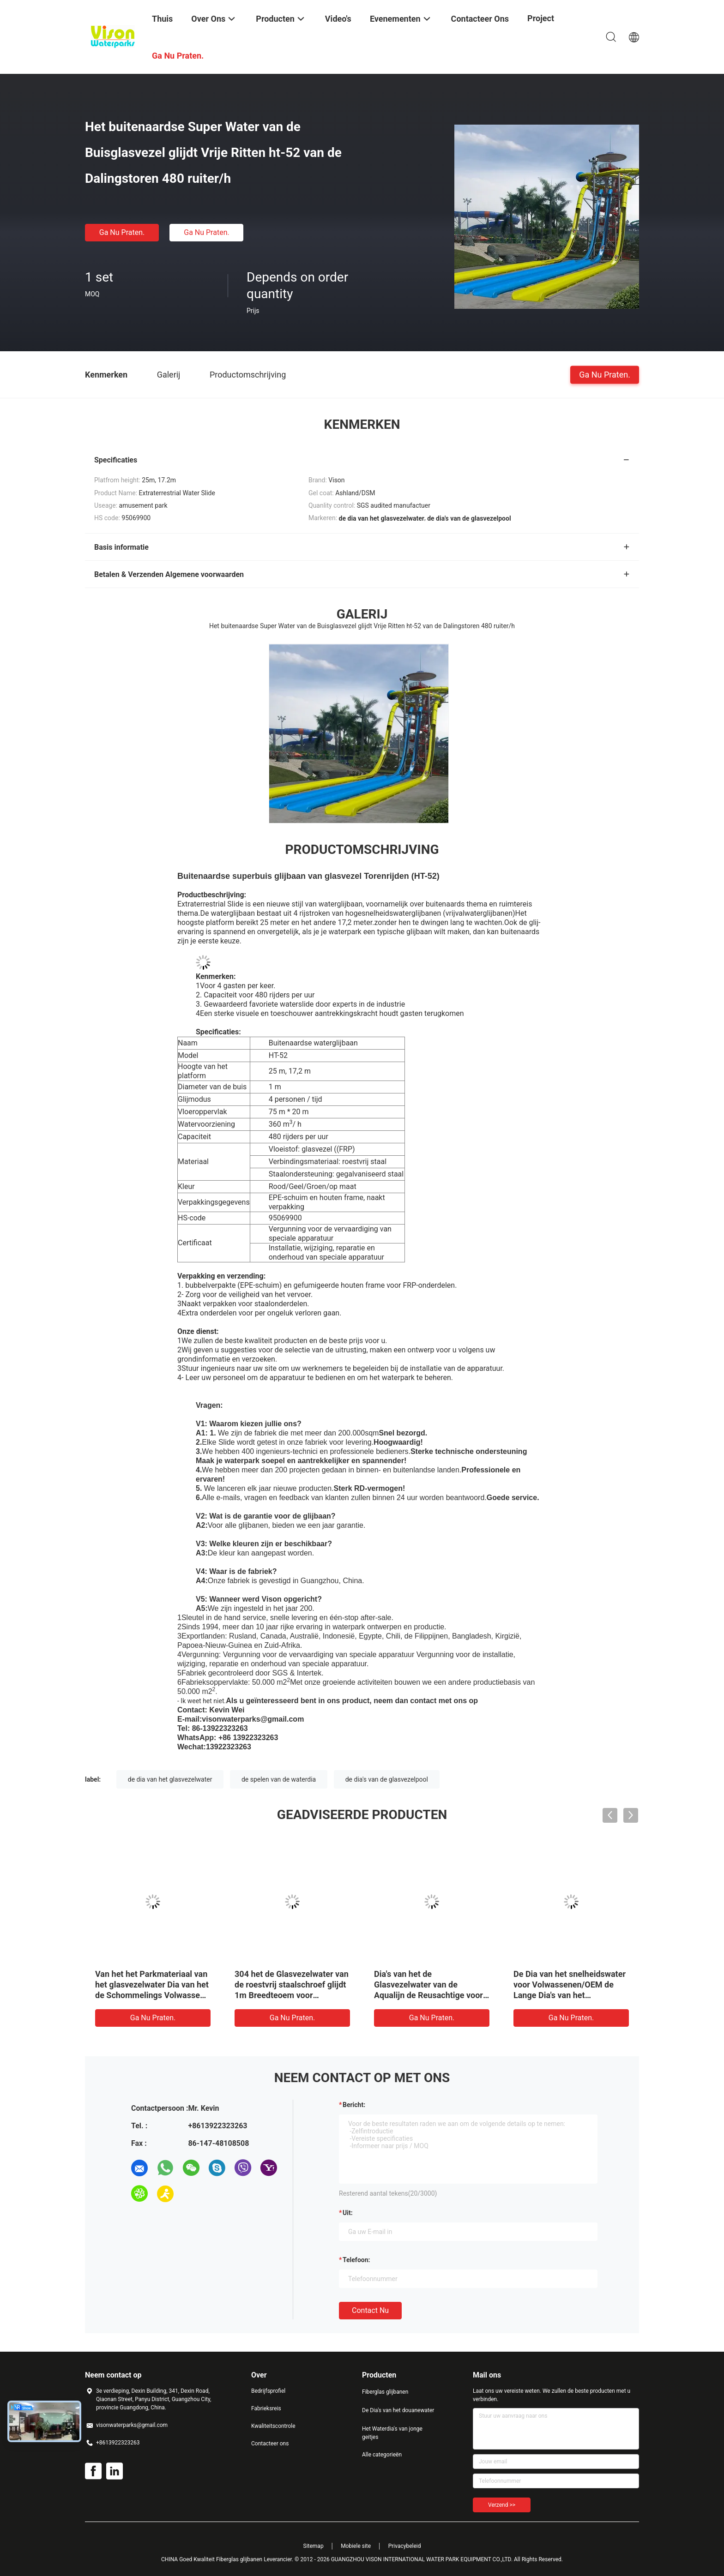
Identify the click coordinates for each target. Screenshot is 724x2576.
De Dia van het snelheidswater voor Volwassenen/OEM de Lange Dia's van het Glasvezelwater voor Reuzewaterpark (569, 1995)
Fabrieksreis (266, 2408)
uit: (348, 2212)
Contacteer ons (270, 2443)
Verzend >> (501, 2505)
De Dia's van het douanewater (398, 2410)
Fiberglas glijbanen (385, 2392)
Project (540, 18)
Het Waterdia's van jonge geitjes (392, 2433)
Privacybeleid (404, 2546)
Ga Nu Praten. (122, 232)
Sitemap (313, 2546)
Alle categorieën (382, 2454)
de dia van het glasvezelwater (170, 1779)
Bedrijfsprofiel (268, 2391)
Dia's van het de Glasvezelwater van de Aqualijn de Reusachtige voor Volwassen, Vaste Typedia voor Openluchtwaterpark (428, 1995)
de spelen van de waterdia (278, 1779)
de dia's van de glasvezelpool (386, 1779)
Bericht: (354, 2104)
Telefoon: (356, 2260)
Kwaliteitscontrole (273, 2426)
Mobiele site (356, 2546)
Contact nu (370, 2310)
